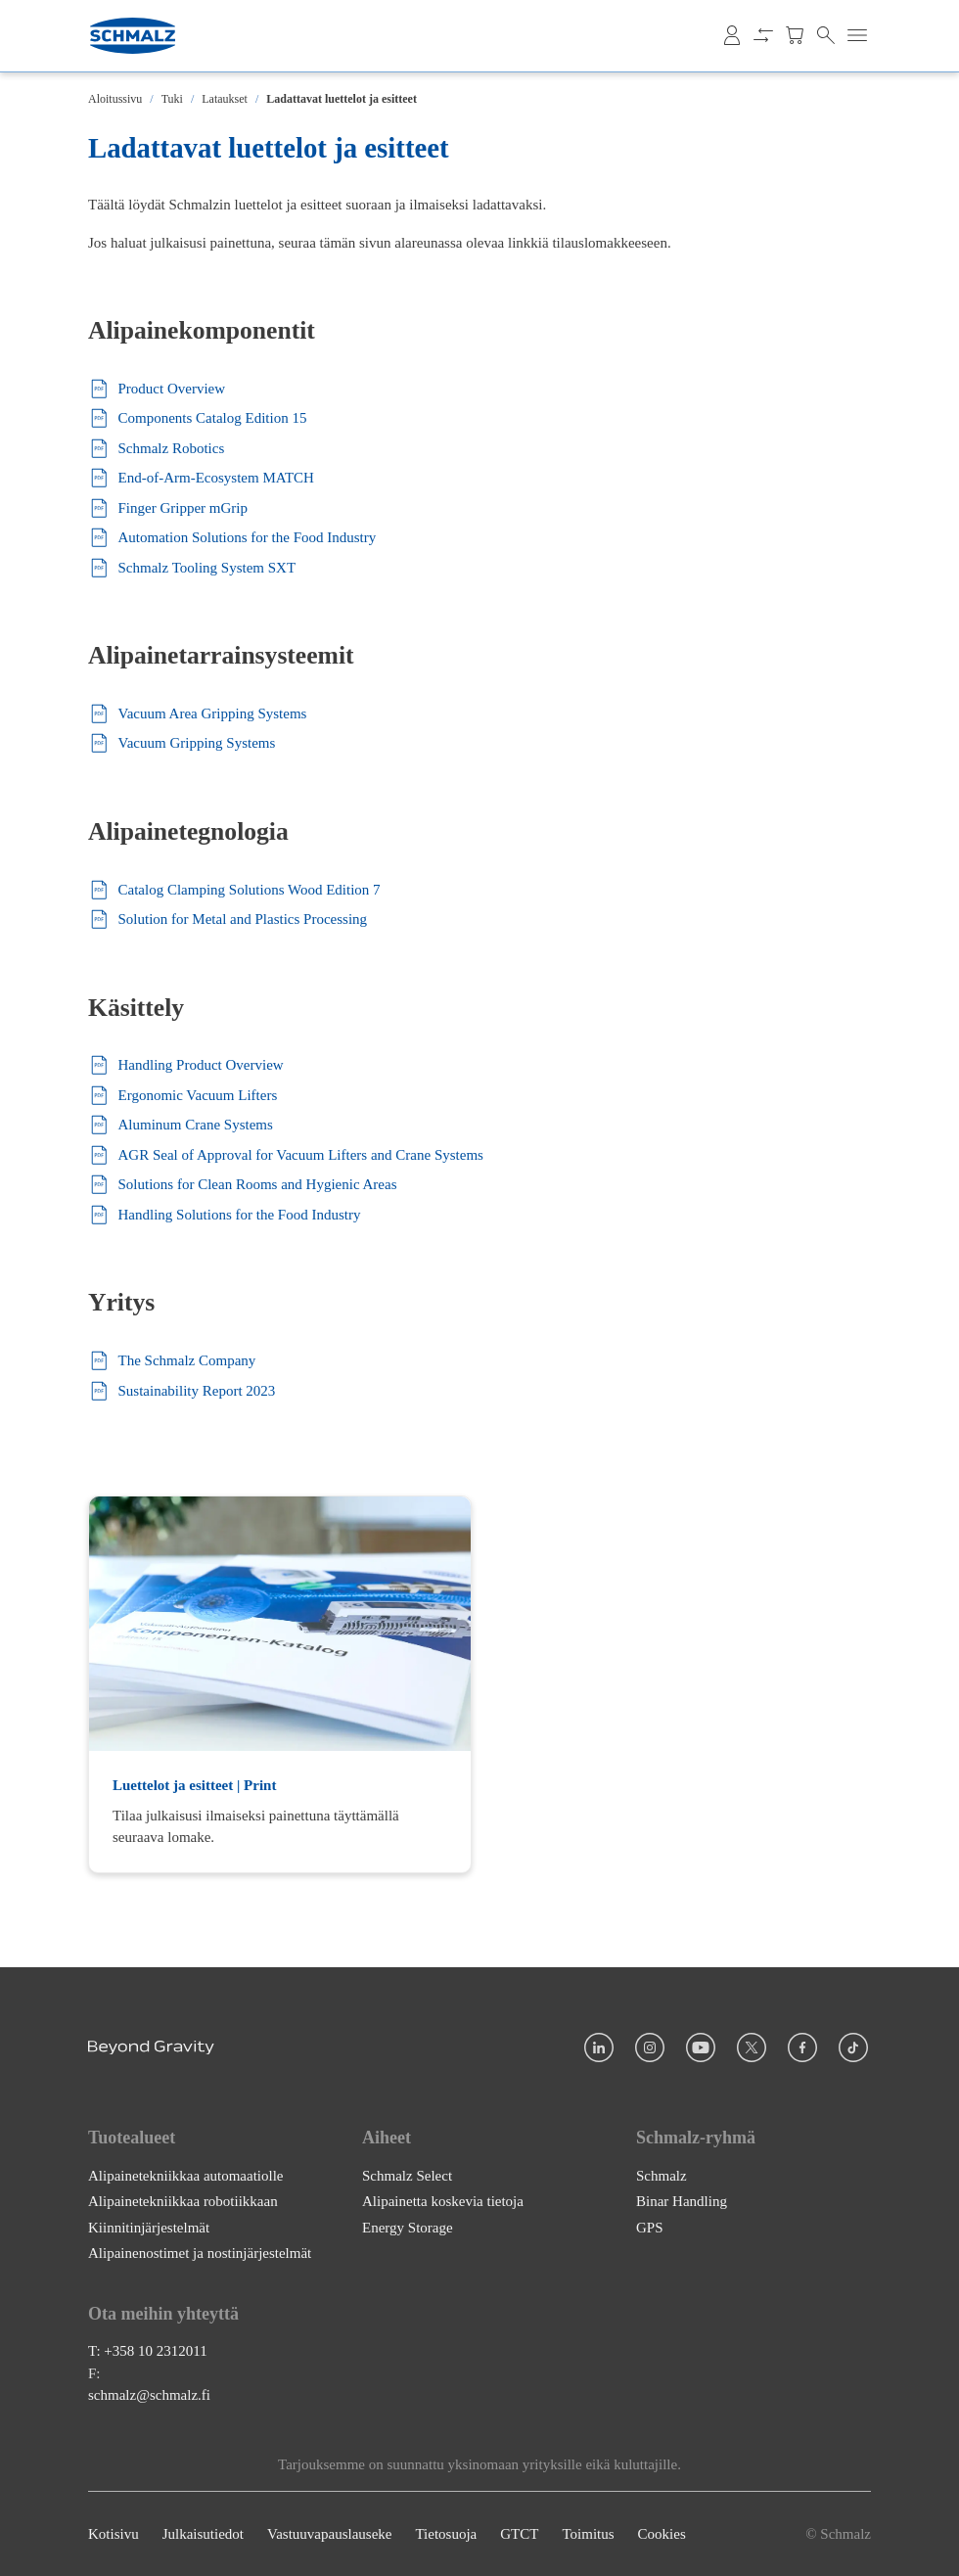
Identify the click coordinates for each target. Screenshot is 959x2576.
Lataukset (225, 99)
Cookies (662, 2534)
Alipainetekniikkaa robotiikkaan (183, 2201)
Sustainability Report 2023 (181, 1391)
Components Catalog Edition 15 (197, 418)
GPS (649, 2226)
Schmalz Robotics (156, 448)
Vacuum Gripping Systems (181, 743)
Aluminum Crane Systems (180, 1125)
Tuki (172, 99)
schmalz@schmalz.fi (149, 2395)
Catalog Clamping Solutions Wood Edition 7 (234, 890)
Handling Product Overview (186, 1065)
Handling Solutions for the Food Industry (224, 1215)
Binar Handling (681, 2201)
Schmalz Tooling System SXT (192, 568)
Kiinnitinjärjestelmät (148, 2226)
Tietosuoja (446, 2534)
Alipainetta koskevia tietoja (443, 2201)
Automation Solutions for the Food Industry (232, 538)
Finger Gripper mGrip (168, 508)
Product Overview (156, 389)
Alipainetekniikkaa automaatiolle (186, 2175)
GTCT (519, 2534)
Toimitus (588, 2534)
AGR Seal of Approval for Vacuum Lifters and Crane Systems (285, 1155)
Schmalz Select (407, 2175)
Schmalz (661, 2175)
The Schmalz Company (171, 1361)
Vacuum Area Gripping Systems (197, 714)
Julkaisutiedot (203, 2534)
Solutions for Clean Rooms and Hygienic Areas (242, 1184)
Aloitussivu (115, 99)
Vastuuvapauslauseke (329, 2534)
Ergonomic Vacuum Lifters (182, 1095)
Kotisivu (113, 2534)
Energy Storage (407, 2226)
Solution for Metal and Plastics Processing (227, 919)
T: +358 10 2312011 (147, 2351)
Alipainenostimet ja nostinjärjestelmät (199, 2253)
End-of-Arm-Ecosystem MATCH (201, 478)
